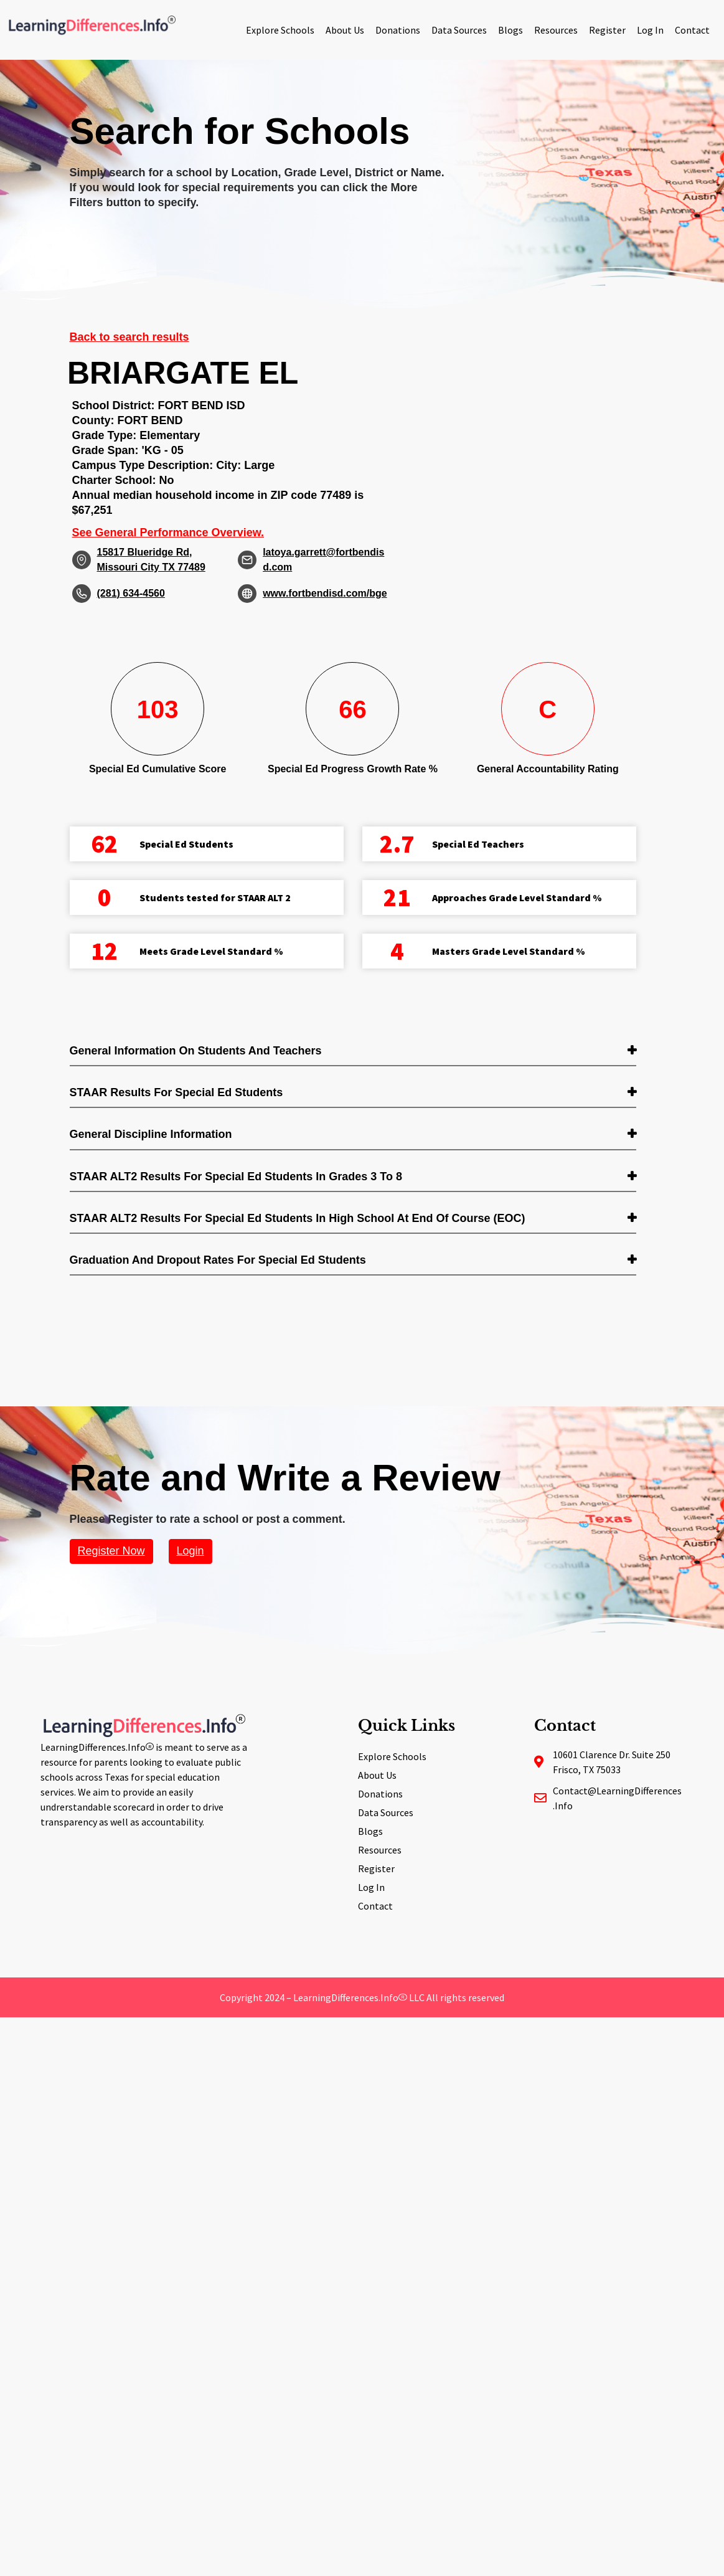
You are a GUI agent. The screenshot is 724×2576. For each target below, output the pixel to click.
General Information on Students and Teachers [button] (196, 1050)
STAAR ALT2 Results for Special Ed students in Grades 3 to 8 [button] (236, 1176)
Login (190, 1551)
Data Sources (459, 30)
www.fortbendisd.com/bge (325, 593)
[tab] (353, 1051)
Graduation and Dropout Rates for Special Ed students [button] (218, 1260)
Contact (692, 30)
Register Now (111, 1551)
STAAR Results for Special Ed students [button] (176, 1092)
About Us (345, 30)
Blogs (510, 30)
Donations (397, 30)
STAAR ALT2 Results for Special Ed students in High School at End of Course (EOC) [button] (297, 1218)
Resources (556, 30)
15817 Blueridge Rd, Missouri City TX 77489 (151, 559)
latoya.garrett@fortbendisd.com (323, 559)
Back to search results (129, 337)
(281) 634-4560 (131, 593)
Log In (650, 30)
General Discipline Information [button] (151, 1134)
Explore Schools (280, 30)
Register (607, 30)
